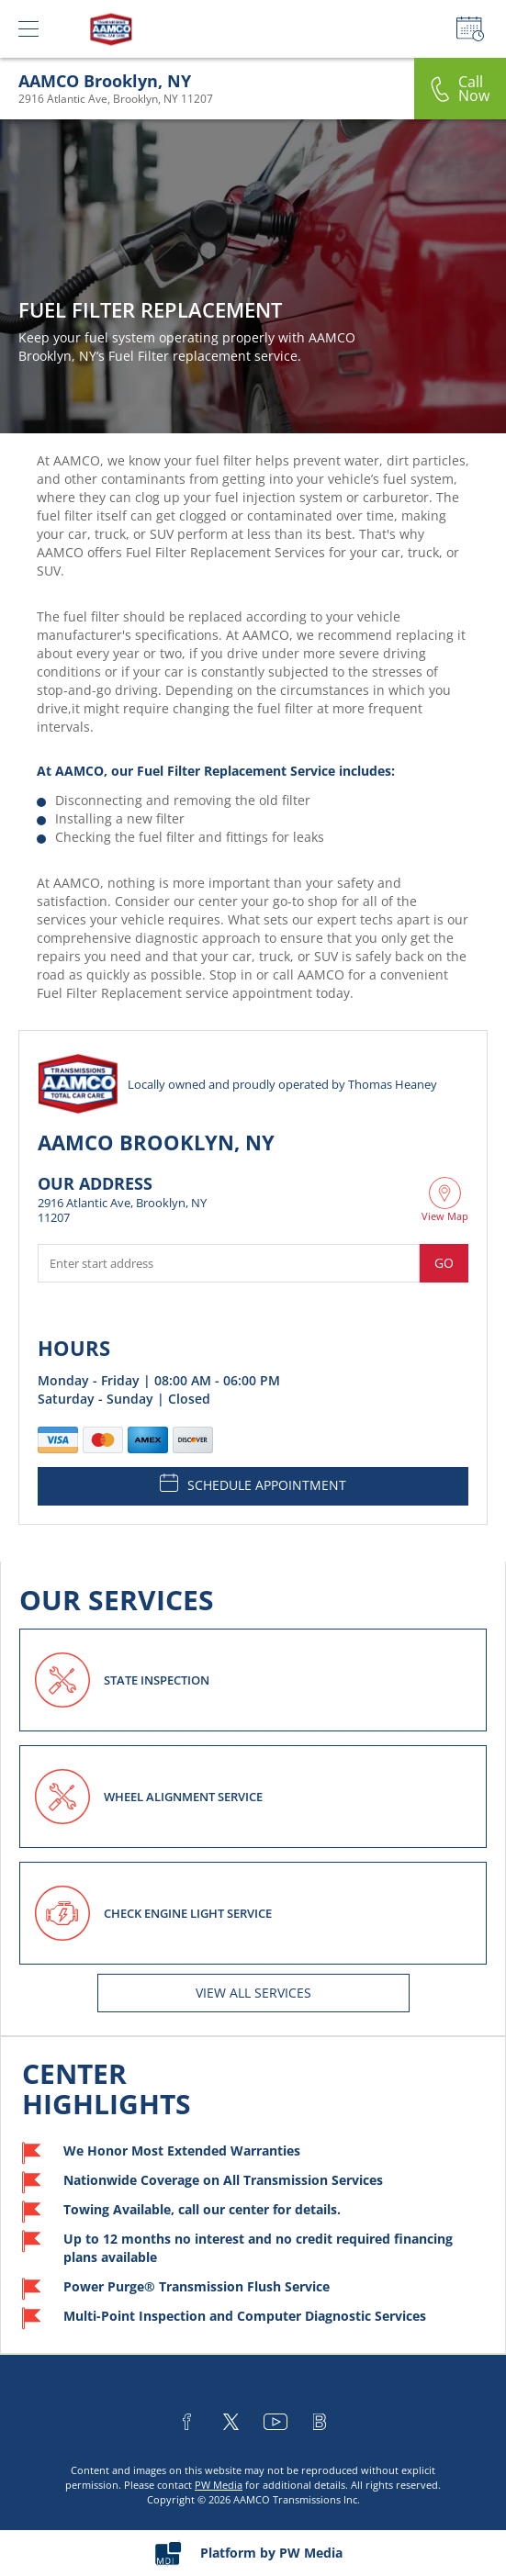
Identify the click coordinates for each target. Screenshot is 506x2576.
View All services (253, 1992)
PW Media (218, 2485)
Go (444, 1262)
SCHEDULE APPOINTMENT (253, 1483)
